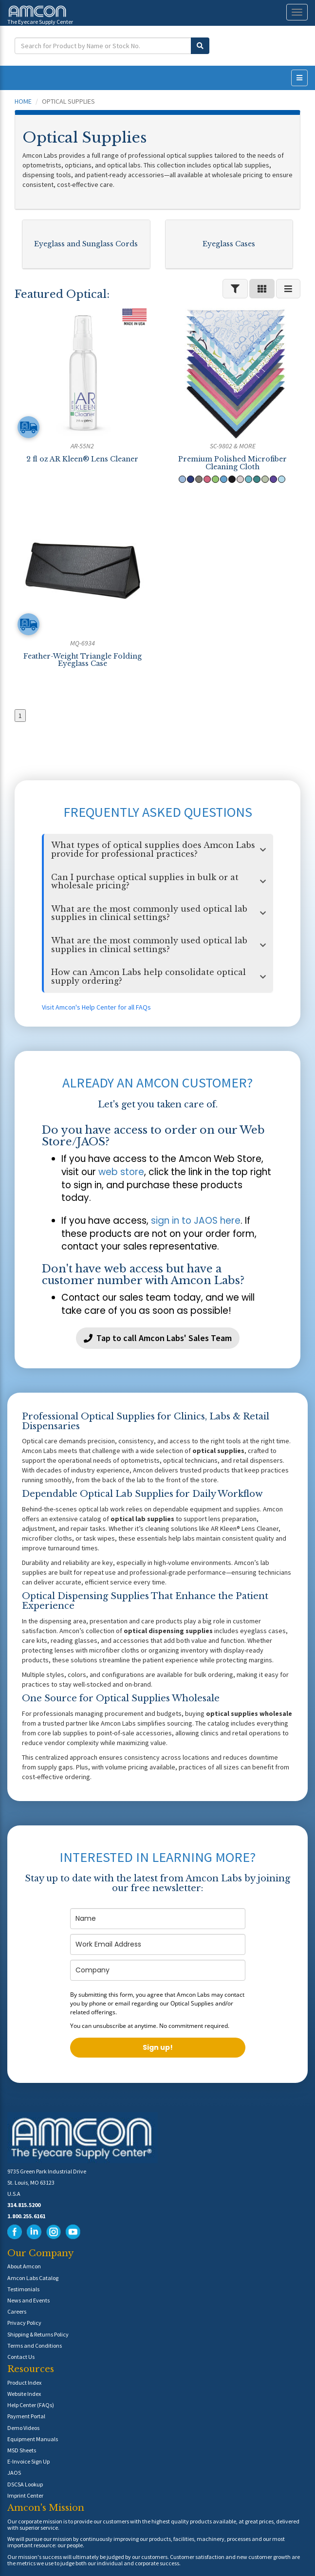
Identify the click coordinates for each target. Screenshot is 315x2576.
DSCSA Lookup (25, 2484)
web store (121, 1171)
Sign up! (158, 2047)
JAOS (14, 2472)
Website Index (24, 2393)
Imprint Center (25, 2495)
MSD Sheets (21, 2450)
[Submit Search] (200, 45)
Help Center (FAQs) (30, 2405)
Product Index (24, 2382)
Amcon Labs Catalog (32, 2278)
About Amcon (24, 2266)
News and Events (28, 2300)
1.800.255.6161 (26, 2216)
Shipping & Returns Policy (38, 2334)
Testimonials (23, 2289)
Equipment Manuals (32, 2439)
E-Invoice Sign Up (28, 2461)
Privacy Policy (24, 2322)
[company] (157, 1970)
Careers (16, 2311)
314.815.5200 (23, 2204)
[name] (157, 1918)
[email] (157, 1944)
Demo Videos (23, 2427)
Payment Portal (26, 2416)
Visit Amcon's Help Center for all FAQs (96, 1007)
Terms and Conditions (34, 2345)
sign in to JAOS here (196, 1220)
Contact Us (21, 2356)
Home (23, 101)
